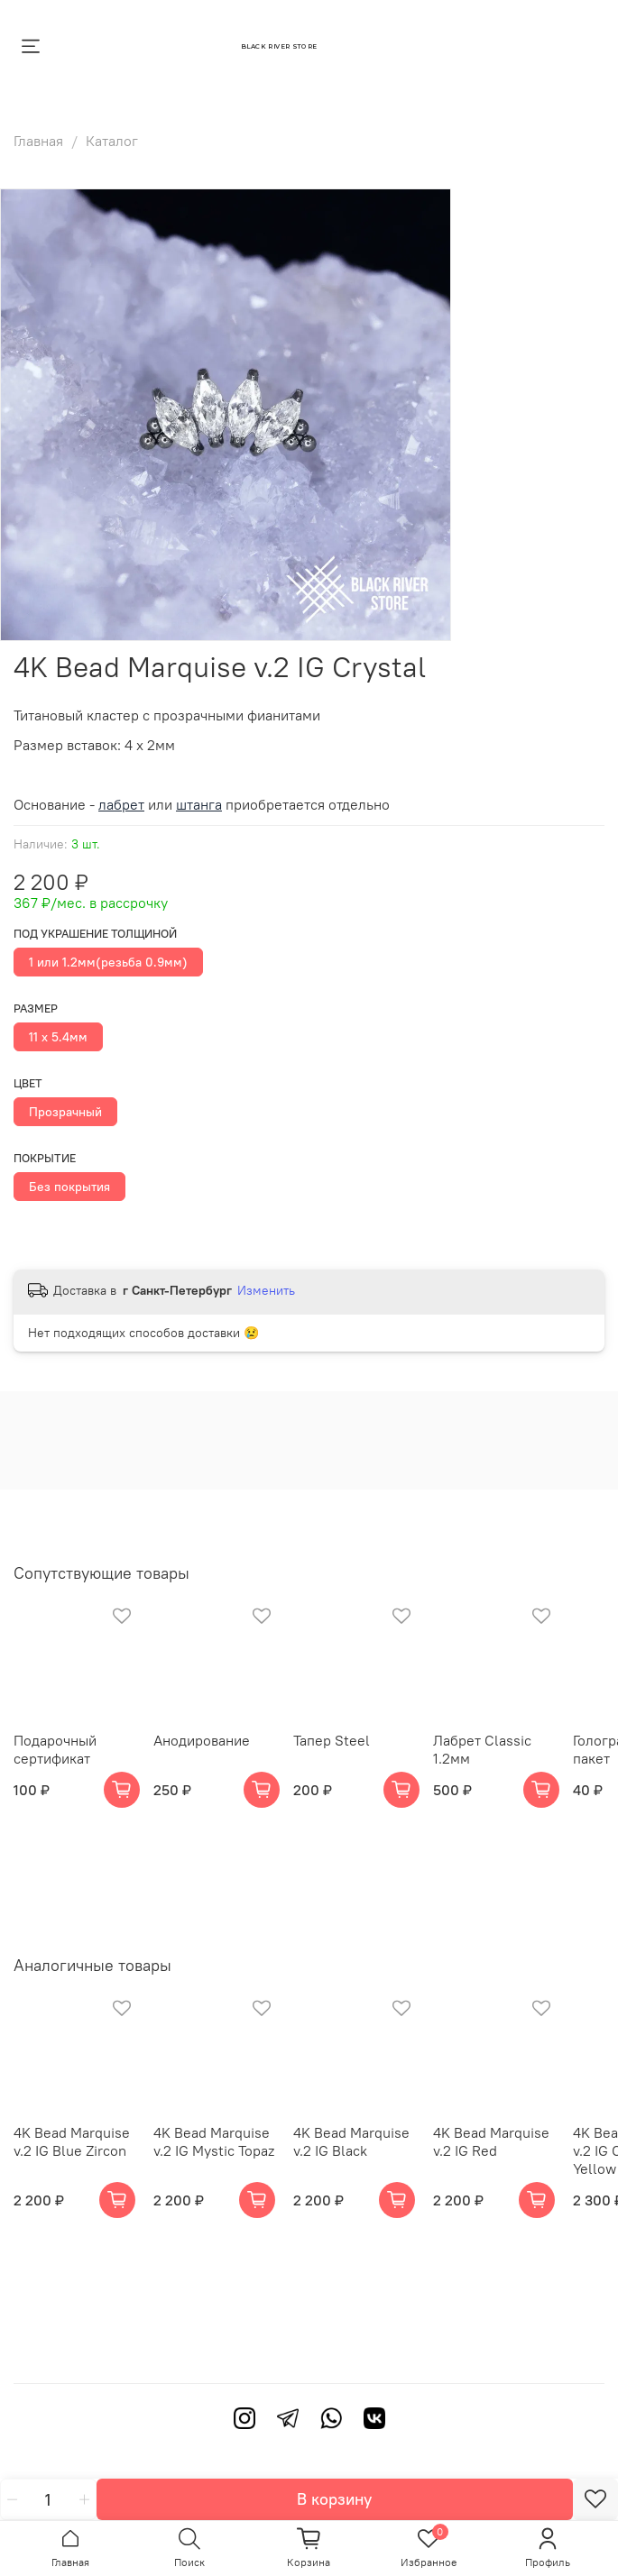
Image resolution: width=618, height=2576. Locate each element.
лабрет (121, 804)
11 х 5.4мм (58, 1037)
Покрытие (45, 1158)
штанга (199, 804)
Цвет (28, 1083)
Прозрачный (65, 1112)
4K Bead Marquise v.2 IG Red (491, 2141)
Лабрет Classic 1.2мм (482, 1749)
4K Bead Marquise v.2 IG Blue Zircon (72, 2141)
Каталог (112, 141)
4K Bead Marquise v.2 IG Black (351, 2141)
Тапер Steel (331, 1740)
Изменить (266, 1290)
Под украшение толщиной (95, 933)
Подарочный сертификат (55, 1749)
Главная (38, 141)
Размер (36, 1008)
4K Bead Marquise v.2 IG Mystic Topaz (213, 2141)
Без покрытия (69, 1186)
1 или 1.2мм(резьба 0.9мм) (108, 962)
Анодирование (201, 1740)
